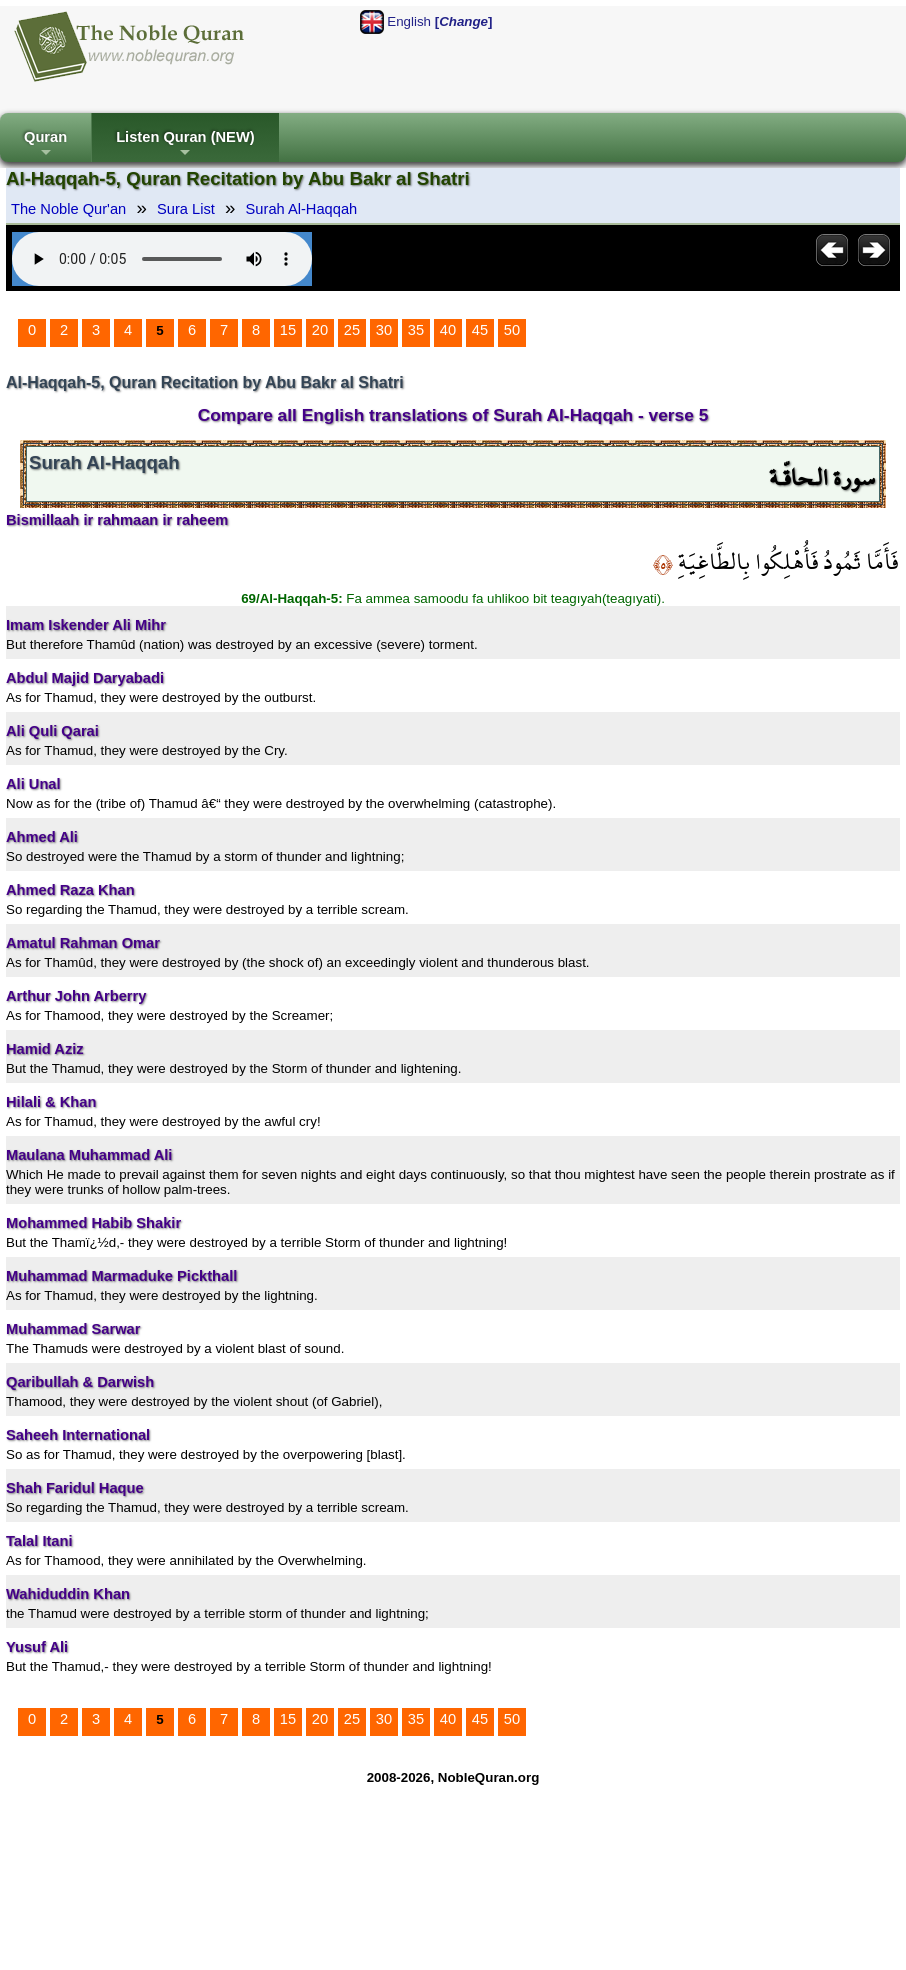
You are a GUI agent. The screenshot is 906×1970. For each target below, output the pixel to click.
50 (512, 330)
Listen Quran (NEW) (185, 145)
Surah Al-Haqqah (302, 209)
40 (448, 330)
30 (384, 330)
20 (320, 330)
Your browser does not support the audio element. (162, 259)
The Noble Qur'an (68, 209)
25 (352, 330)
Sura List (186, 209)
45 (480, 330)
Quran (45, 145)
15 (288, 330)
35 (416, 330)
